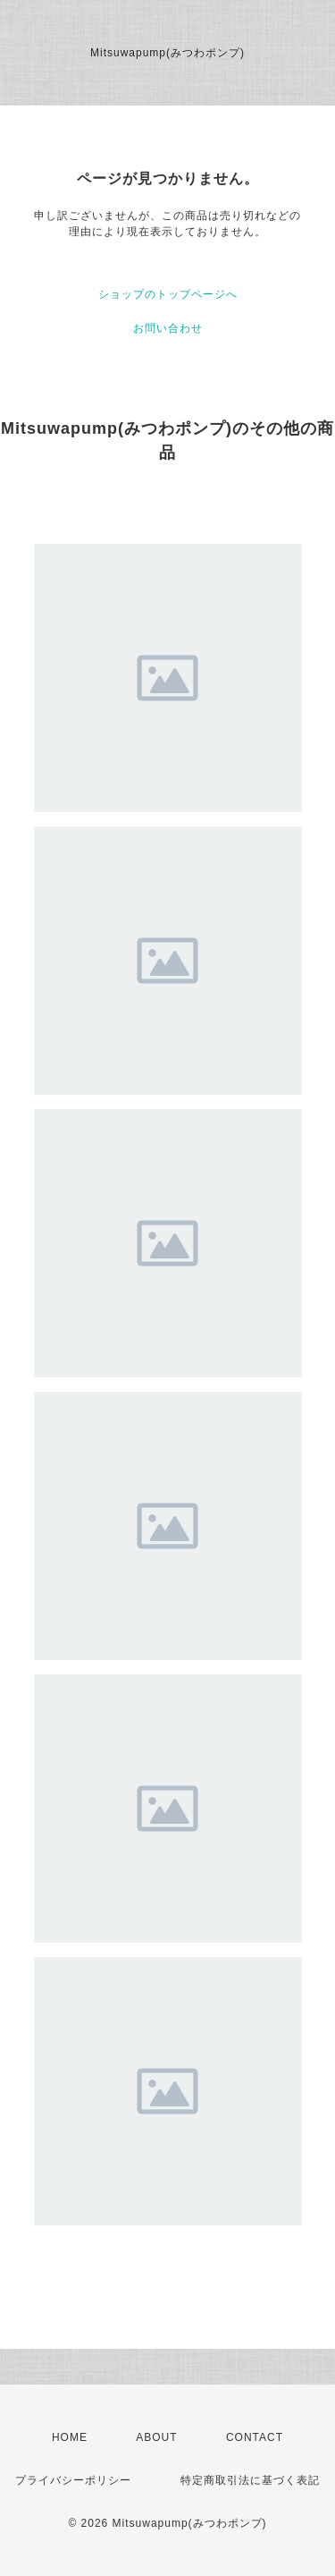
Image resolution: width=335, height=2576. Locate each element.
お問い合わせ (168, 328)
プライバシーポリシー (73, 2480)
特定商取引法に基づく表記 (250, 2480)
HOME (70, 2437)
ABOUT (156, 2437)
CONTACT (254, 2437)
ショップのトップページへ (168, 294)
